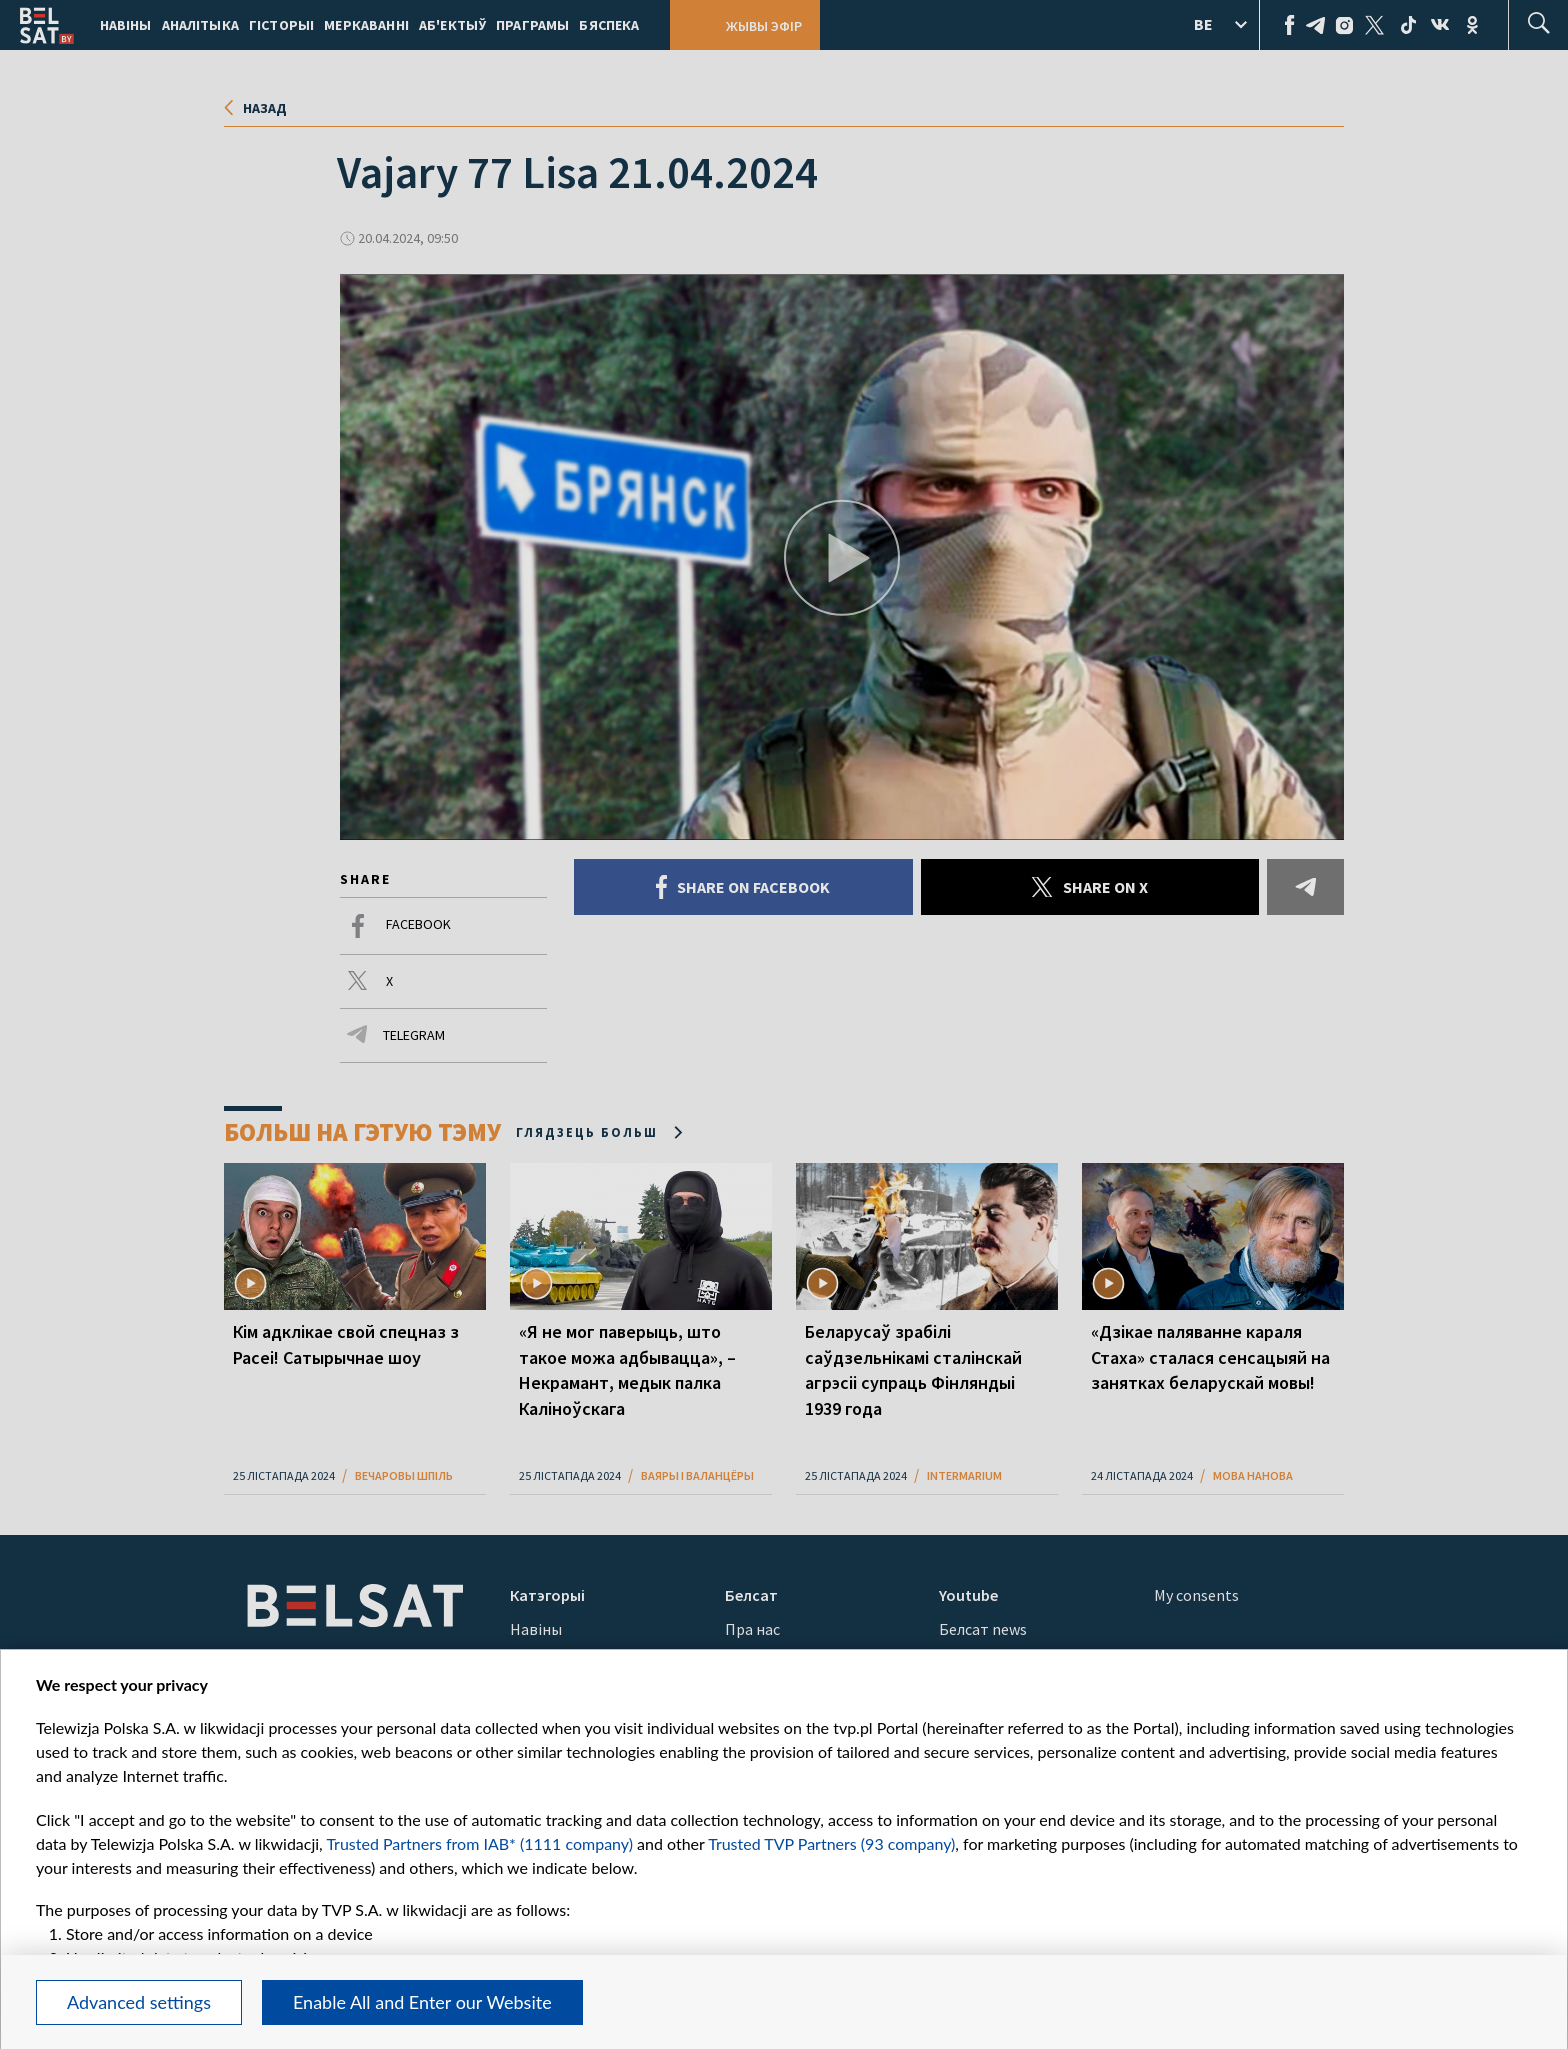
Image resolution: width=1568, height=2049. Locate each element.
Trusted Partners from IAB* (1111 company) (479, 1843)
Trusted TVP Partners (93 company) (831, 1843)
